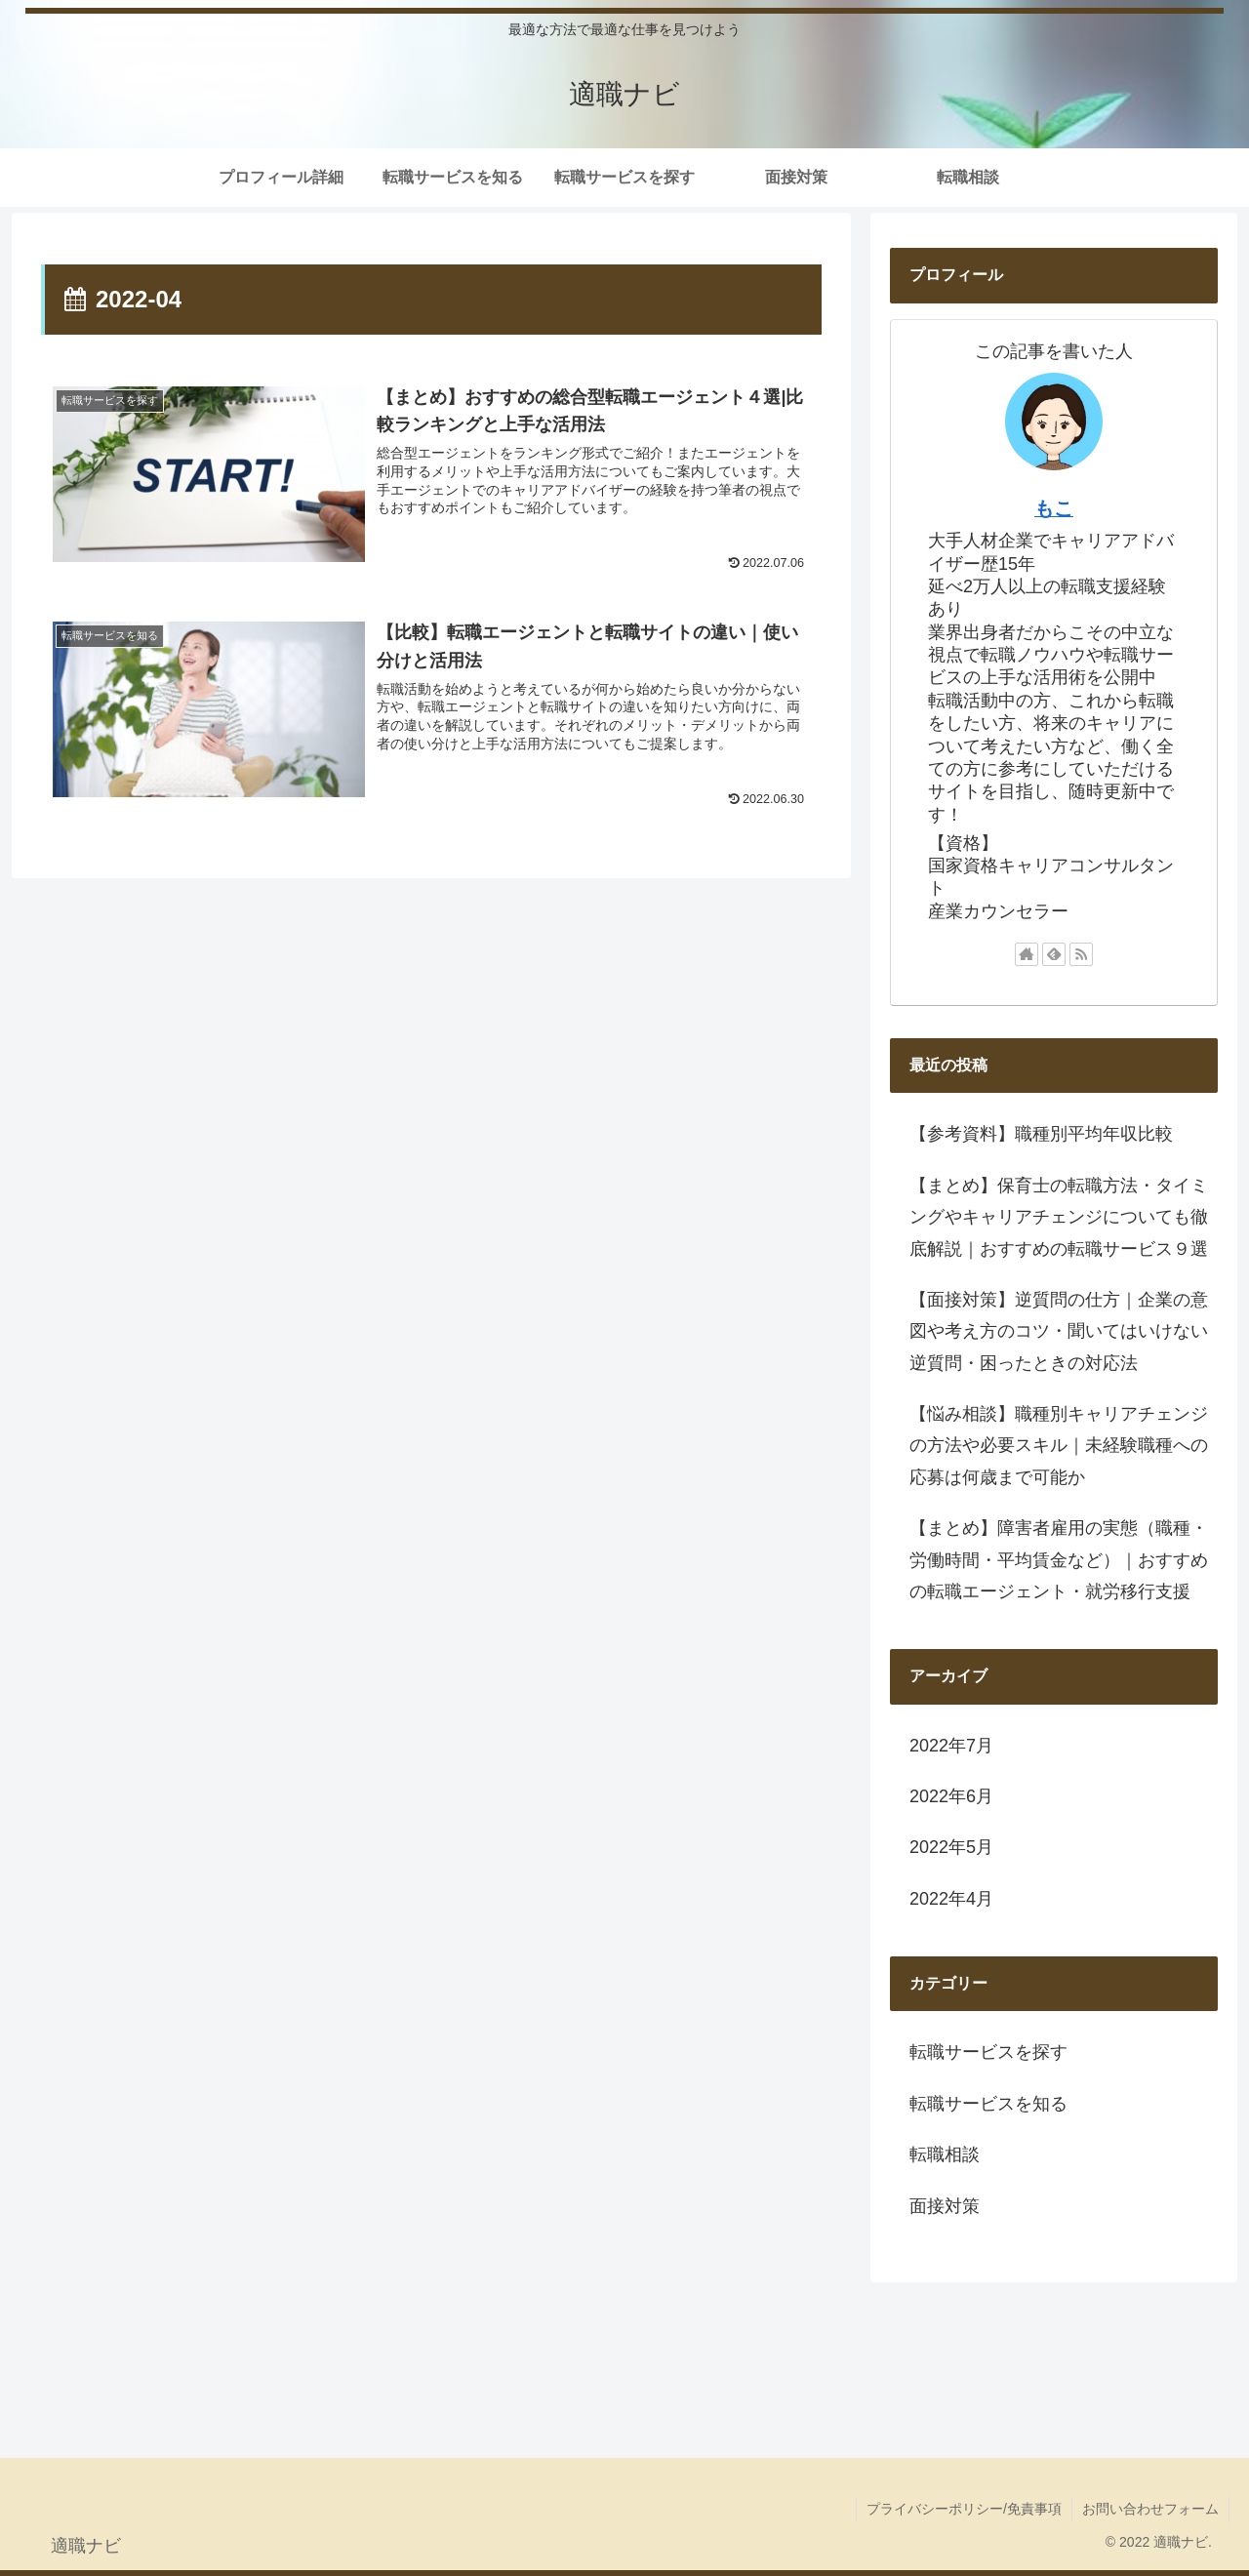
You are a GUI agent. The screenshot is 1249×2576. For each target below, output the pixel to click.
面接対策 (944, 2206)
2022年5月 (951, 1847)
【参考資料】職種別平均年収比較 (1041, 1134)
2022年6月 (951, 1796)
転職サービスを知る (988, 2103)
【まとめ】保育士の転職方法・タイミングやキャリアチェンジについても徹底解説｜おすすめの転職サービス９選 (1058, 1217)
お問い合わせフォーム (1150, 2508)
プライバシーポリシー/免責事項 (964, 2508)
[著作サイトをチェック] (1026, 954)
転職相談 (944, 2154)
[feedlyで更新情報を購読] (1054, 954)
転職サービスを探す (988, 2052)
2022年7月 (951, 1745)
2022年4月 (951, 1899)
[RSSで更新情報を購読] (1081, 954)
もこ (1053, 508)
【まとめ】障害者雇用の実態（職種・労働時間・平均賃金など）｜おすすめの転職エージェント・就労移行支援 (1058, 1559)
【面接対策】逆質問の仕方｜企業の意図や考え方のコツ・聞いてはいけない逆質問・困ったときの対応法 (1058, 1331)
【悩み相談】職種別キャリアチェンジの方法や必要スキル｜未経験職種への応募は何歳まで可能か (1058, 1445)
